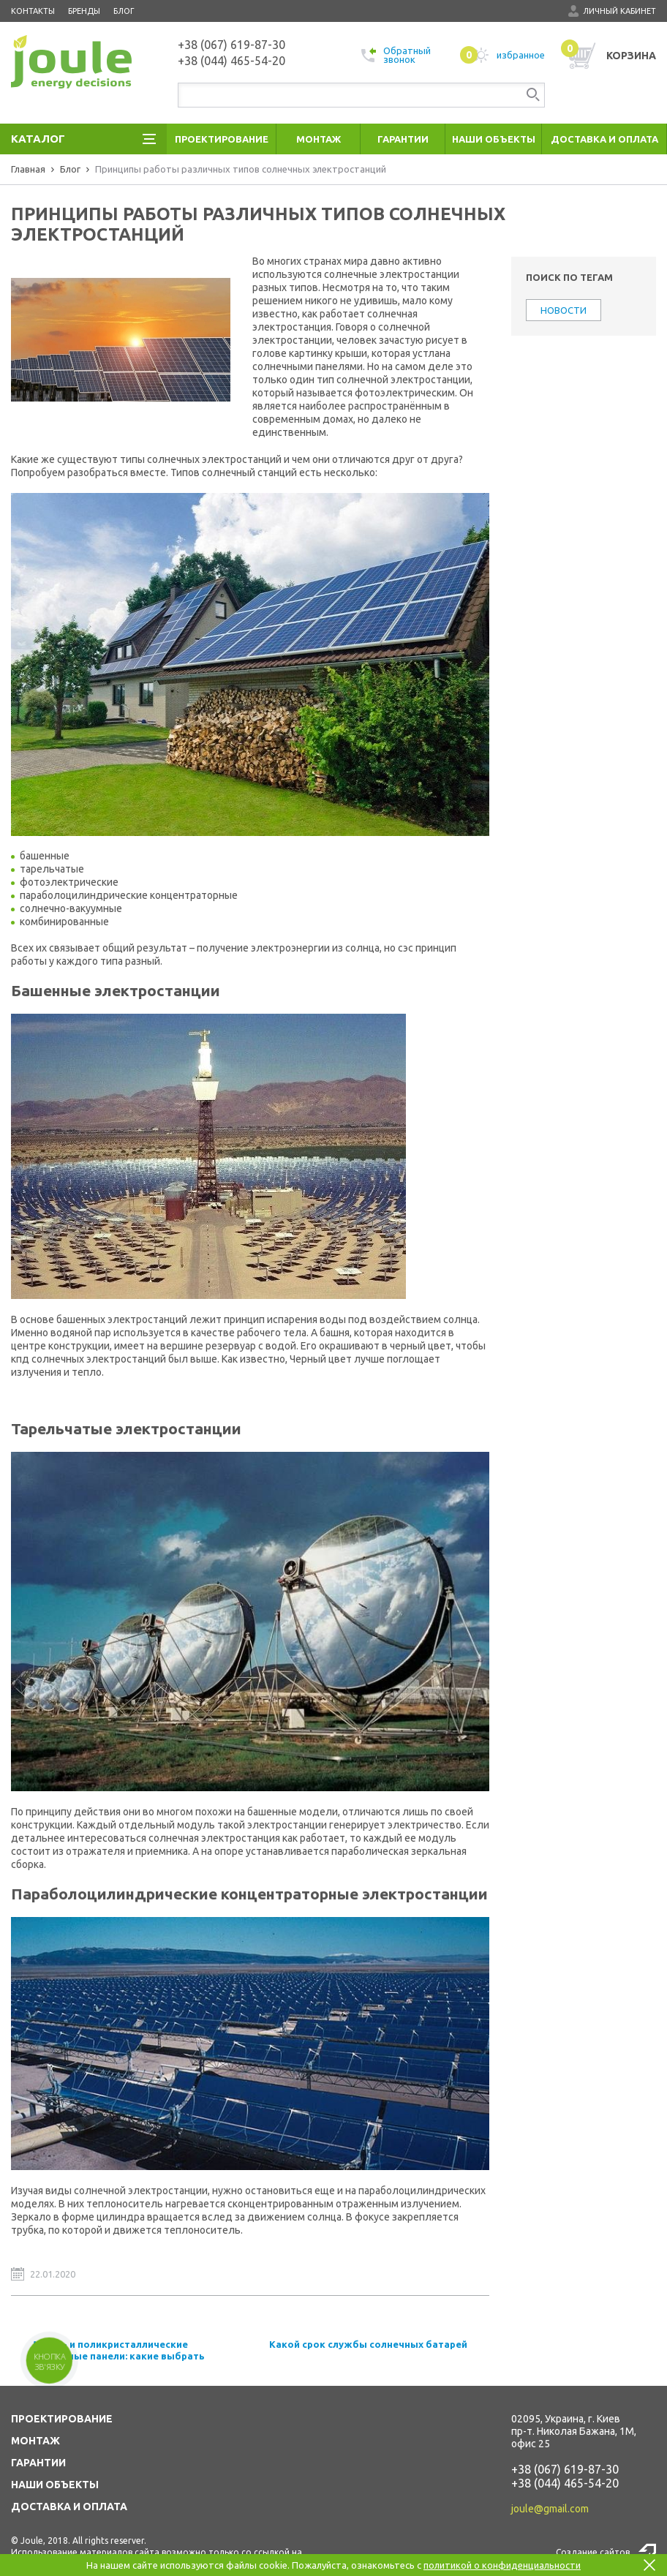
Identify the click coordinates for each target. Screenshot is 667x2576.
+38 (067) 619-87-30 (565, 2469)
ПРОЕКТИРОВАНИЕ (62, 2419)
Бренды (84, 11)
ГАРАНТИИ (38, 2462)
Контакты (33, 11)
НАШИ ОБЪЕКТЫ (55, 2484)
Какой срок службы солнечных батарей (368, 2344)
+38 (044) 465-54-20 (565, 2483)
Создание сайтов (593, 2552)
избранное (502, 55)
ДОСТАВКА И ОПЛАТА (69, 2506)
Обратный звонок (396, 55)
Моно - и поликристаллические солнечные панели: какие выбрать (119, 2350)
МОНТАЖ (35, 2441)
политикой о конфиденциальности (502, 2565)
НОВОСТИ (563, 310)
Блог (124, 11)
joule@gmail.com (550, 2509)
